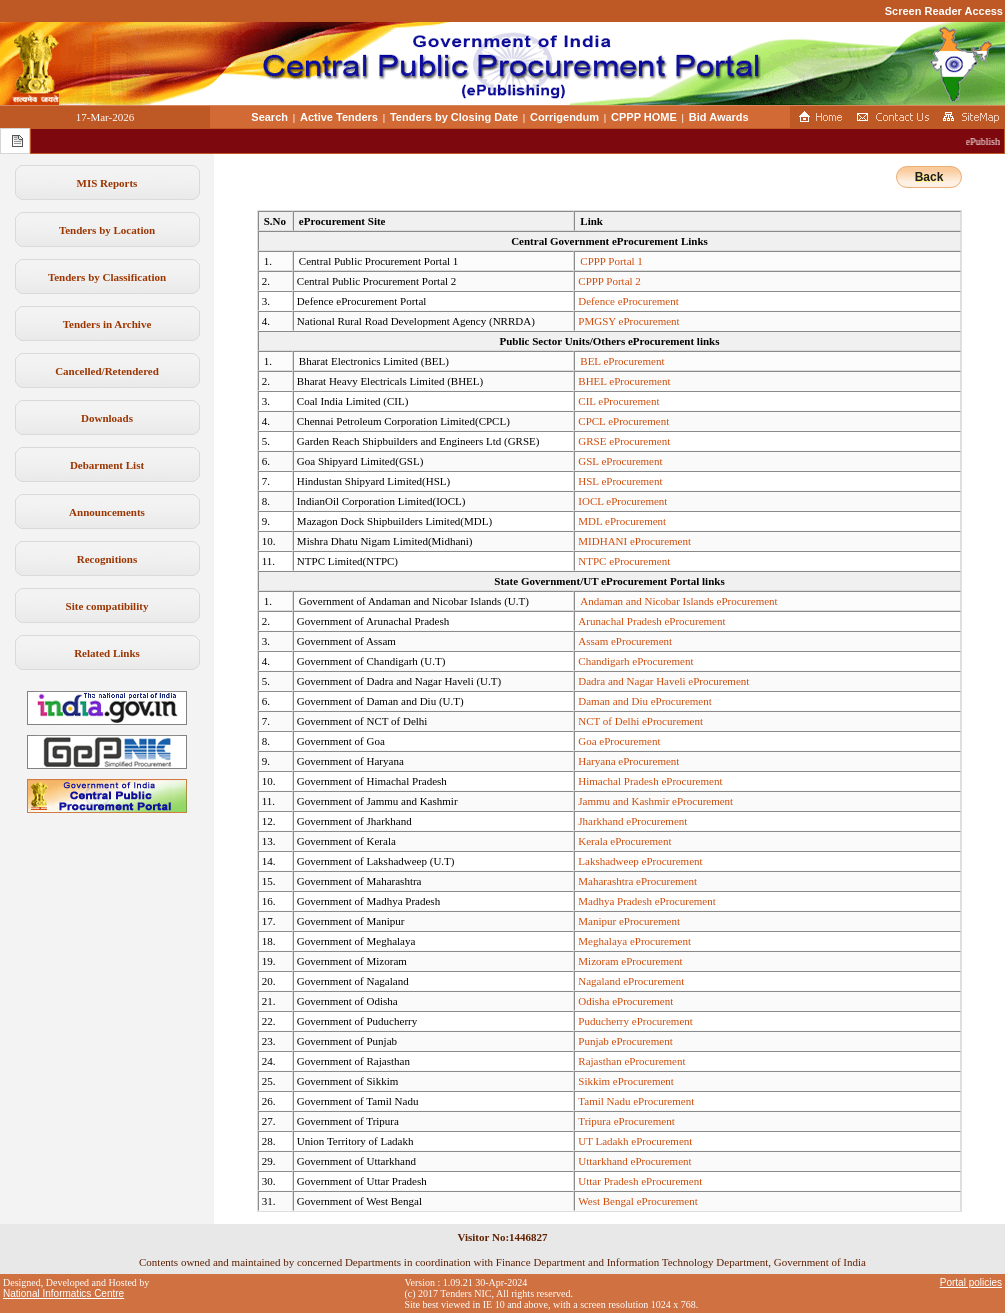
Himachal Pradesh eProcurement (650, 781)
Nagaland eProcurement (631, 981)
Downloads (107, 418)
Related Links (107, 653)
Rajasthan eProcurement (631, 1061)
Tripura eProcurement (626, 1121)
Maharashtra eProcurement (637, 881)
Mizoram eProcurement (630, 961)
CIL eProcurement (618, 401)
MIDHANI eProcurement (634, 541)
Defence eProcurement (628, 301)
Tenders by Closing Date (454, 117)
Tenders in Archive (107, 324)
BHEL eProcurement (624, 381)
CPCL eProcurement (623, 421)
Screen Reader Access (944, 11)
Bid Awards (719, 117)
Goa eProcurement (619, 741)
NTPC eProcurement (624, 561)
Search (269, 117)
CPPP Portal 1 (611, 261)
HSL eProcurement (620, 481)
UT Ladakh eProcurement (635, 1141)
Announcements (107, 512)
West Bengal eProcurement (637, 1201)
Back (929, 177)
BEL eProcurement (622, 361)
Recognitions (107, 559)
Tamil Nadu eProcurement (636, 1101)
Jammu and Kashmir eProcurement (655, 801)
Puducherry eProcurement (635, 1021)
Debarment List (107, 465)
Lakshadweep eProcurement (640, 861)
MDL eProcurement (622, 521)
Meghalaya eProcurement (634, 941)
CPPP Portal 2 (609, 281)
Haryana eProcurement (628, 761)
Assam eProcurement (625, 641)
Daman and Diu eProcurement (644, 701)
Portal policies (971, 1282)
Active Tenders (339, 117)
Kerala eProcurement (624, 841)
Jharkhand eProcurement (632, 821)
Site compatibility (107, 606)
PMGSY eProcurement (628, 321)
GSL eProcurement (620, 461)
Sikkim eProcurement (626, 1081)
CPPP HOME (644, 117)
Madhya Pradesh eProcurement (646, 901)
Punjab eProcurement (625, 1041)
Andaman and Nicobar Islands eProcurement (678, 601)
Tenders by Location (107, 230)
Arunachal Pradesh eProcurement (651, 621)
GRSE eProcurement (624, 441)
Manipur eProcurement (629, 921)
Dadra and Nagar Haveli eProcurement (663, 681)
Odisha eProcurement (625, 1001)
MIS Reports (107, 183)
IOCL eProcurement (622, 501)
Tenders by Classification (107, 277)
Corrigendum (564, 117)
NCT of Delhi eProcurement (640, 721)
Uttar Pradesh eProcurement (640, 1181)
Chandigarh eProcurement (635, 661)
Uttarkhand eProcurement (634, 1161)
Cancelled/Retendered (107, 371)
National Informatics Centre (63, 1293)
